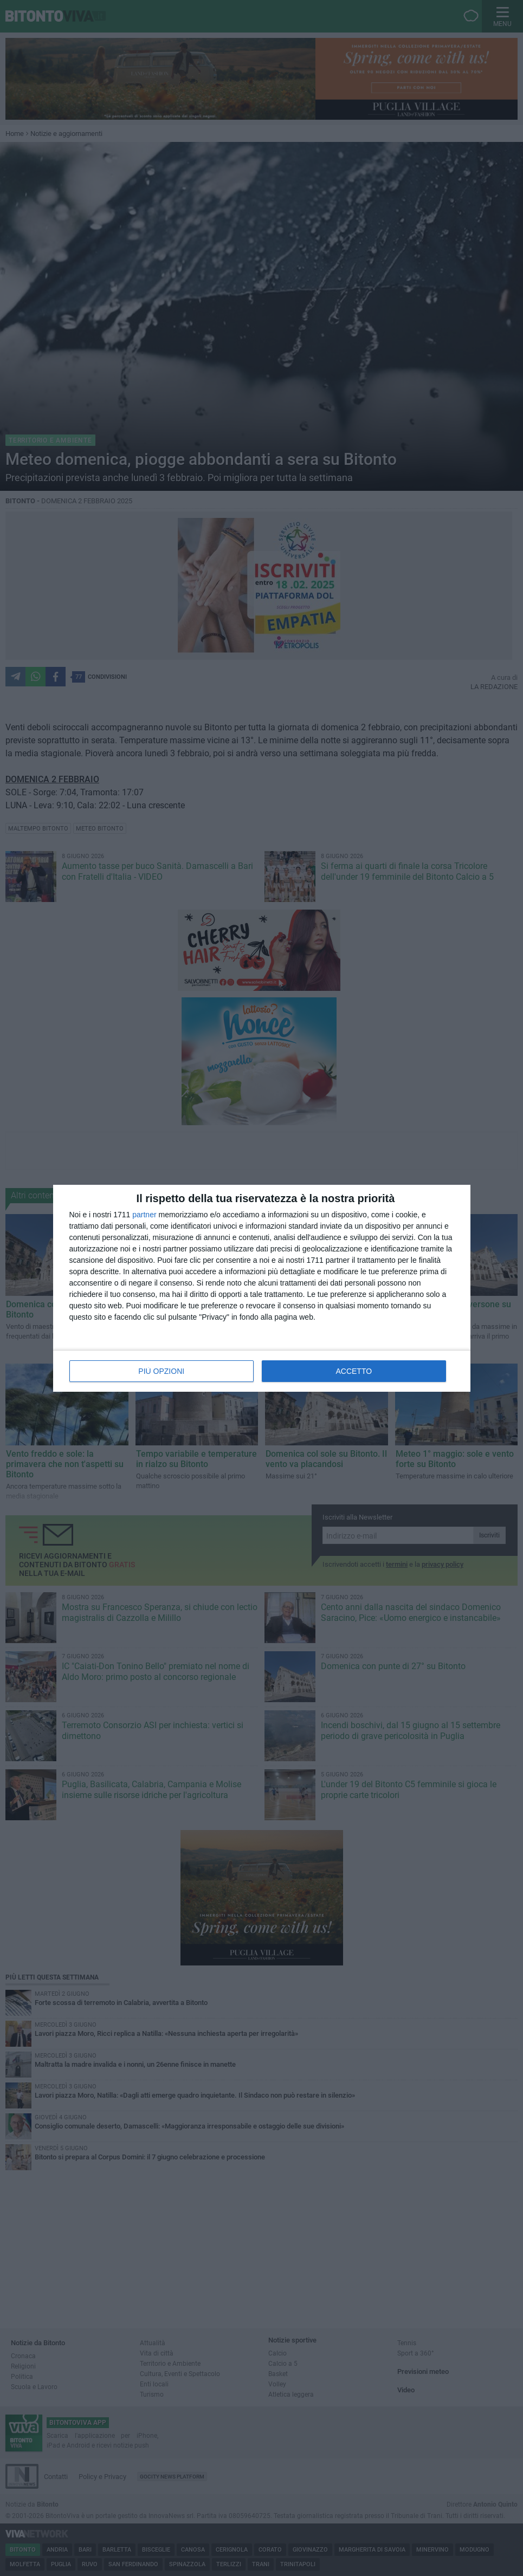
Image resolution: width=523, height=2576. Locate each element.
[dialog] (261, 1288)
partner (144, 1214)
